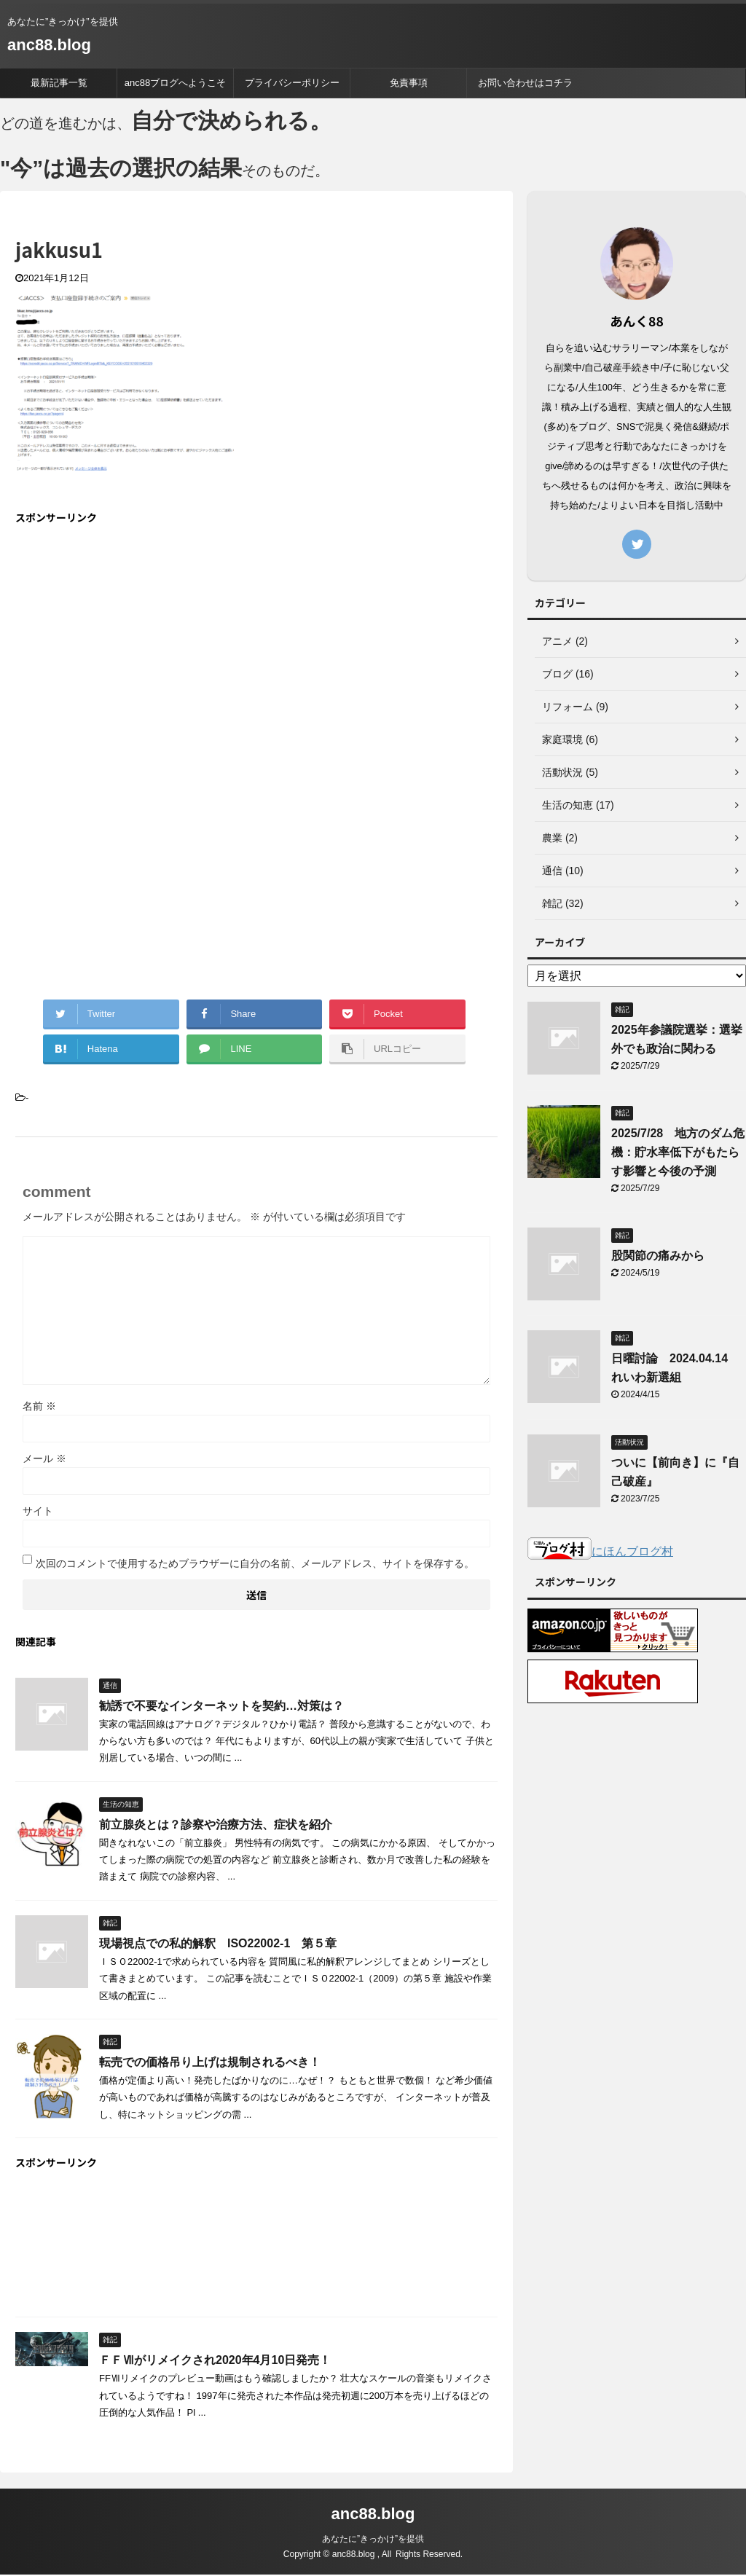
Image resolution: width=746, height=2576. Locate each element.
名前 (39, 1409)
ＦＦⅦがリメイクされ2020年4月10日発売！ (215, 2363)
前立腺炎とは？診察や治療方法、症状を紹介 (215, 1827)
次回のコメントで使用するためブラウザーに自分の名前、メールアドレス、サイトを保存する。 (255, 1566)
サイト (38, 1514)
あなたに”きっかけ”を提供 (373, 2540)
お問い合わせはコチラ (525, 82)
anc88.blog (49, 45)
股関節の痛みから (657, 1258)
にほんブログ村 (600, 1554)
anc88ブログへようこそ (175, 82)
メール (44, 1461)
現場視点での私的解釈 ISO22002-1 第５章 (218, 1946)
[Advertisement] (137, 643)
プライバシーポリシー (292, 82)
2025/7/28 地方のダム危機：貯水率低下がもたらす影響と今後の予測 (678, 1155)
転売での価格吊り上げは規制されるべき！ (210, 2065)
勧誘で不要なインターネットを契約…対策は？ (221, 1709)
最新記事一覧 (59, 82)
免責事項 (409, 82)
